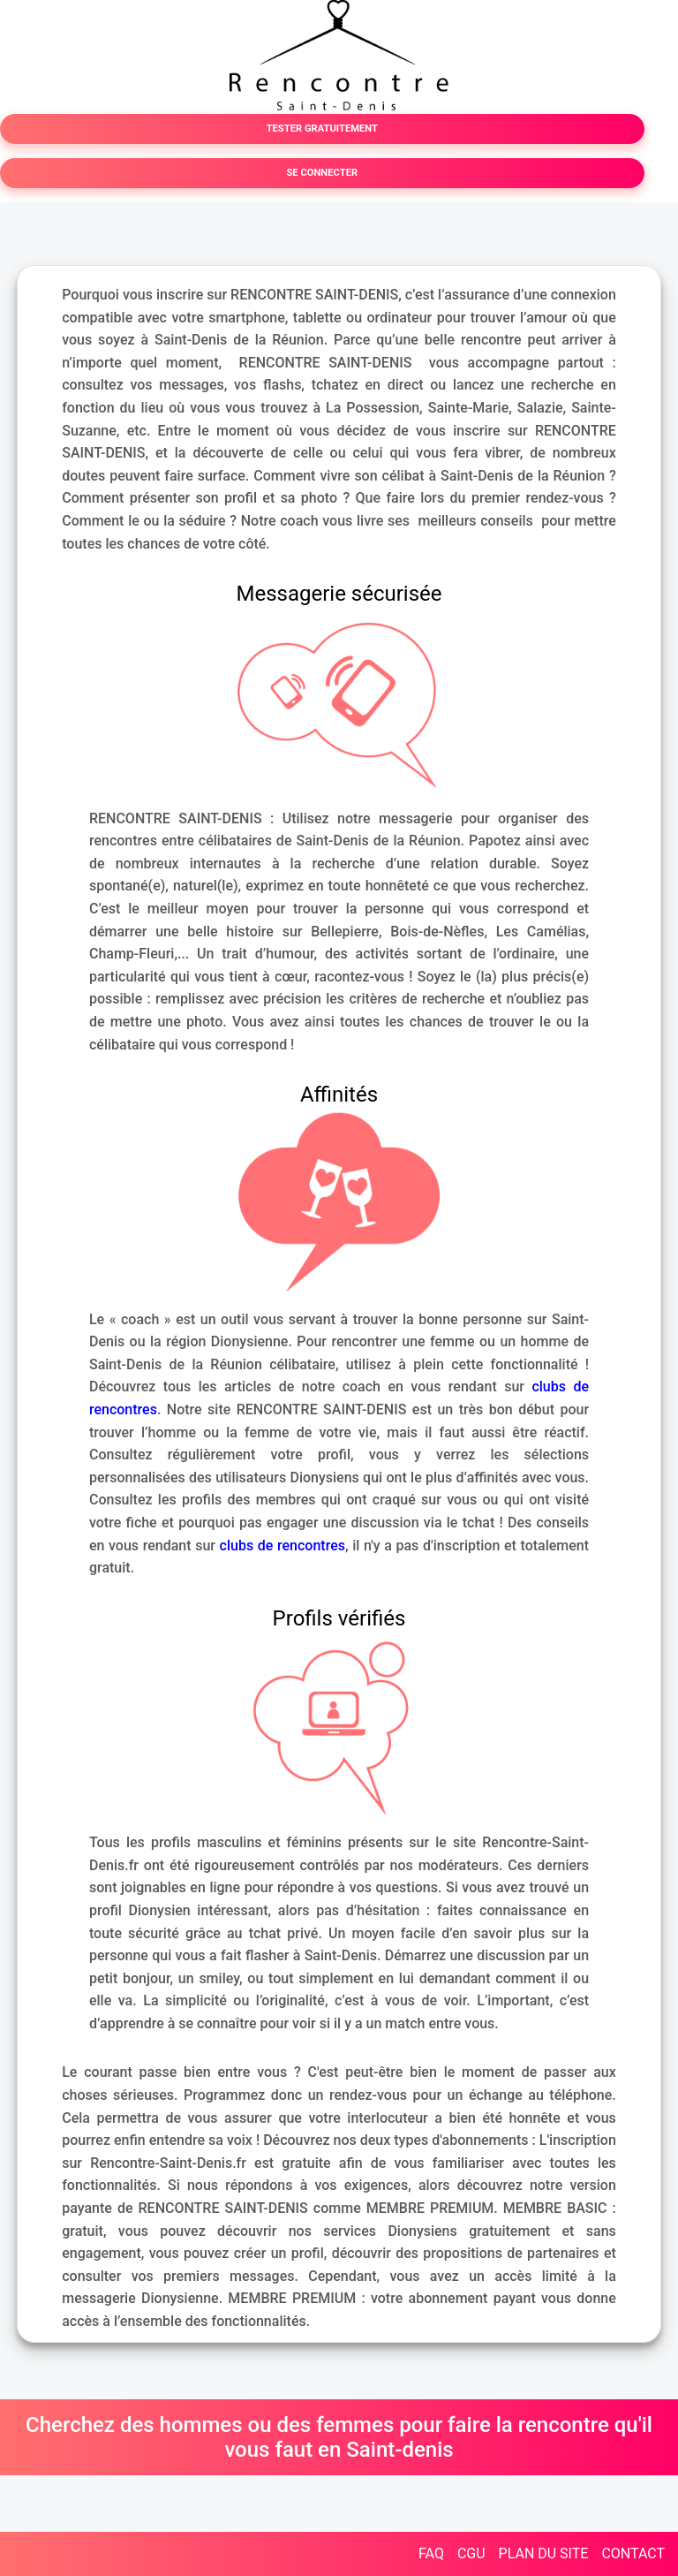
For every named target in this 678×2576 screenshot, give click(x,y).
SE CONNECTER (322, 172)
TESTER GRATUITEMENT (322, 128)
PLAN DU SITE (544, 2553)
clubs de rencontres (282, 1545)
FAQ (431, 2553)
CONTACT (633, 2553)
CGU (471, 2553)
